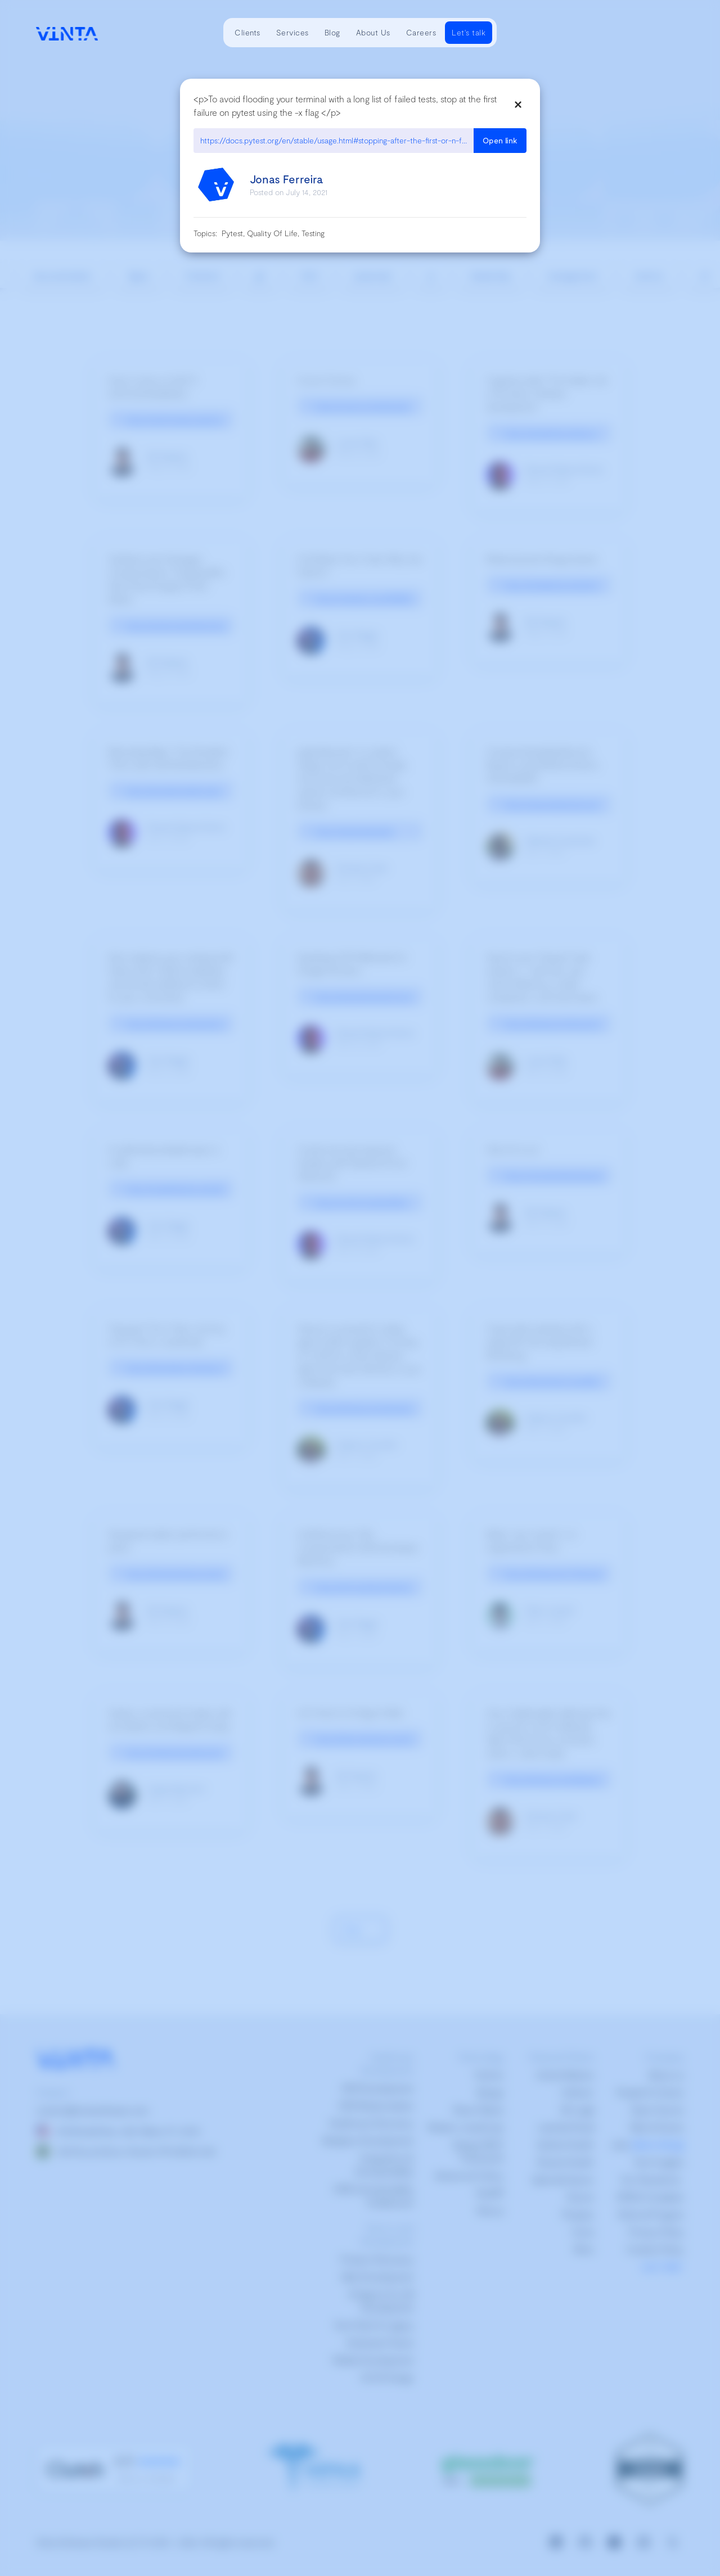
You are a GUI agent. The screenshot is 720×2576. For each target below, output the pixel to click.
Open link (500, 140)
